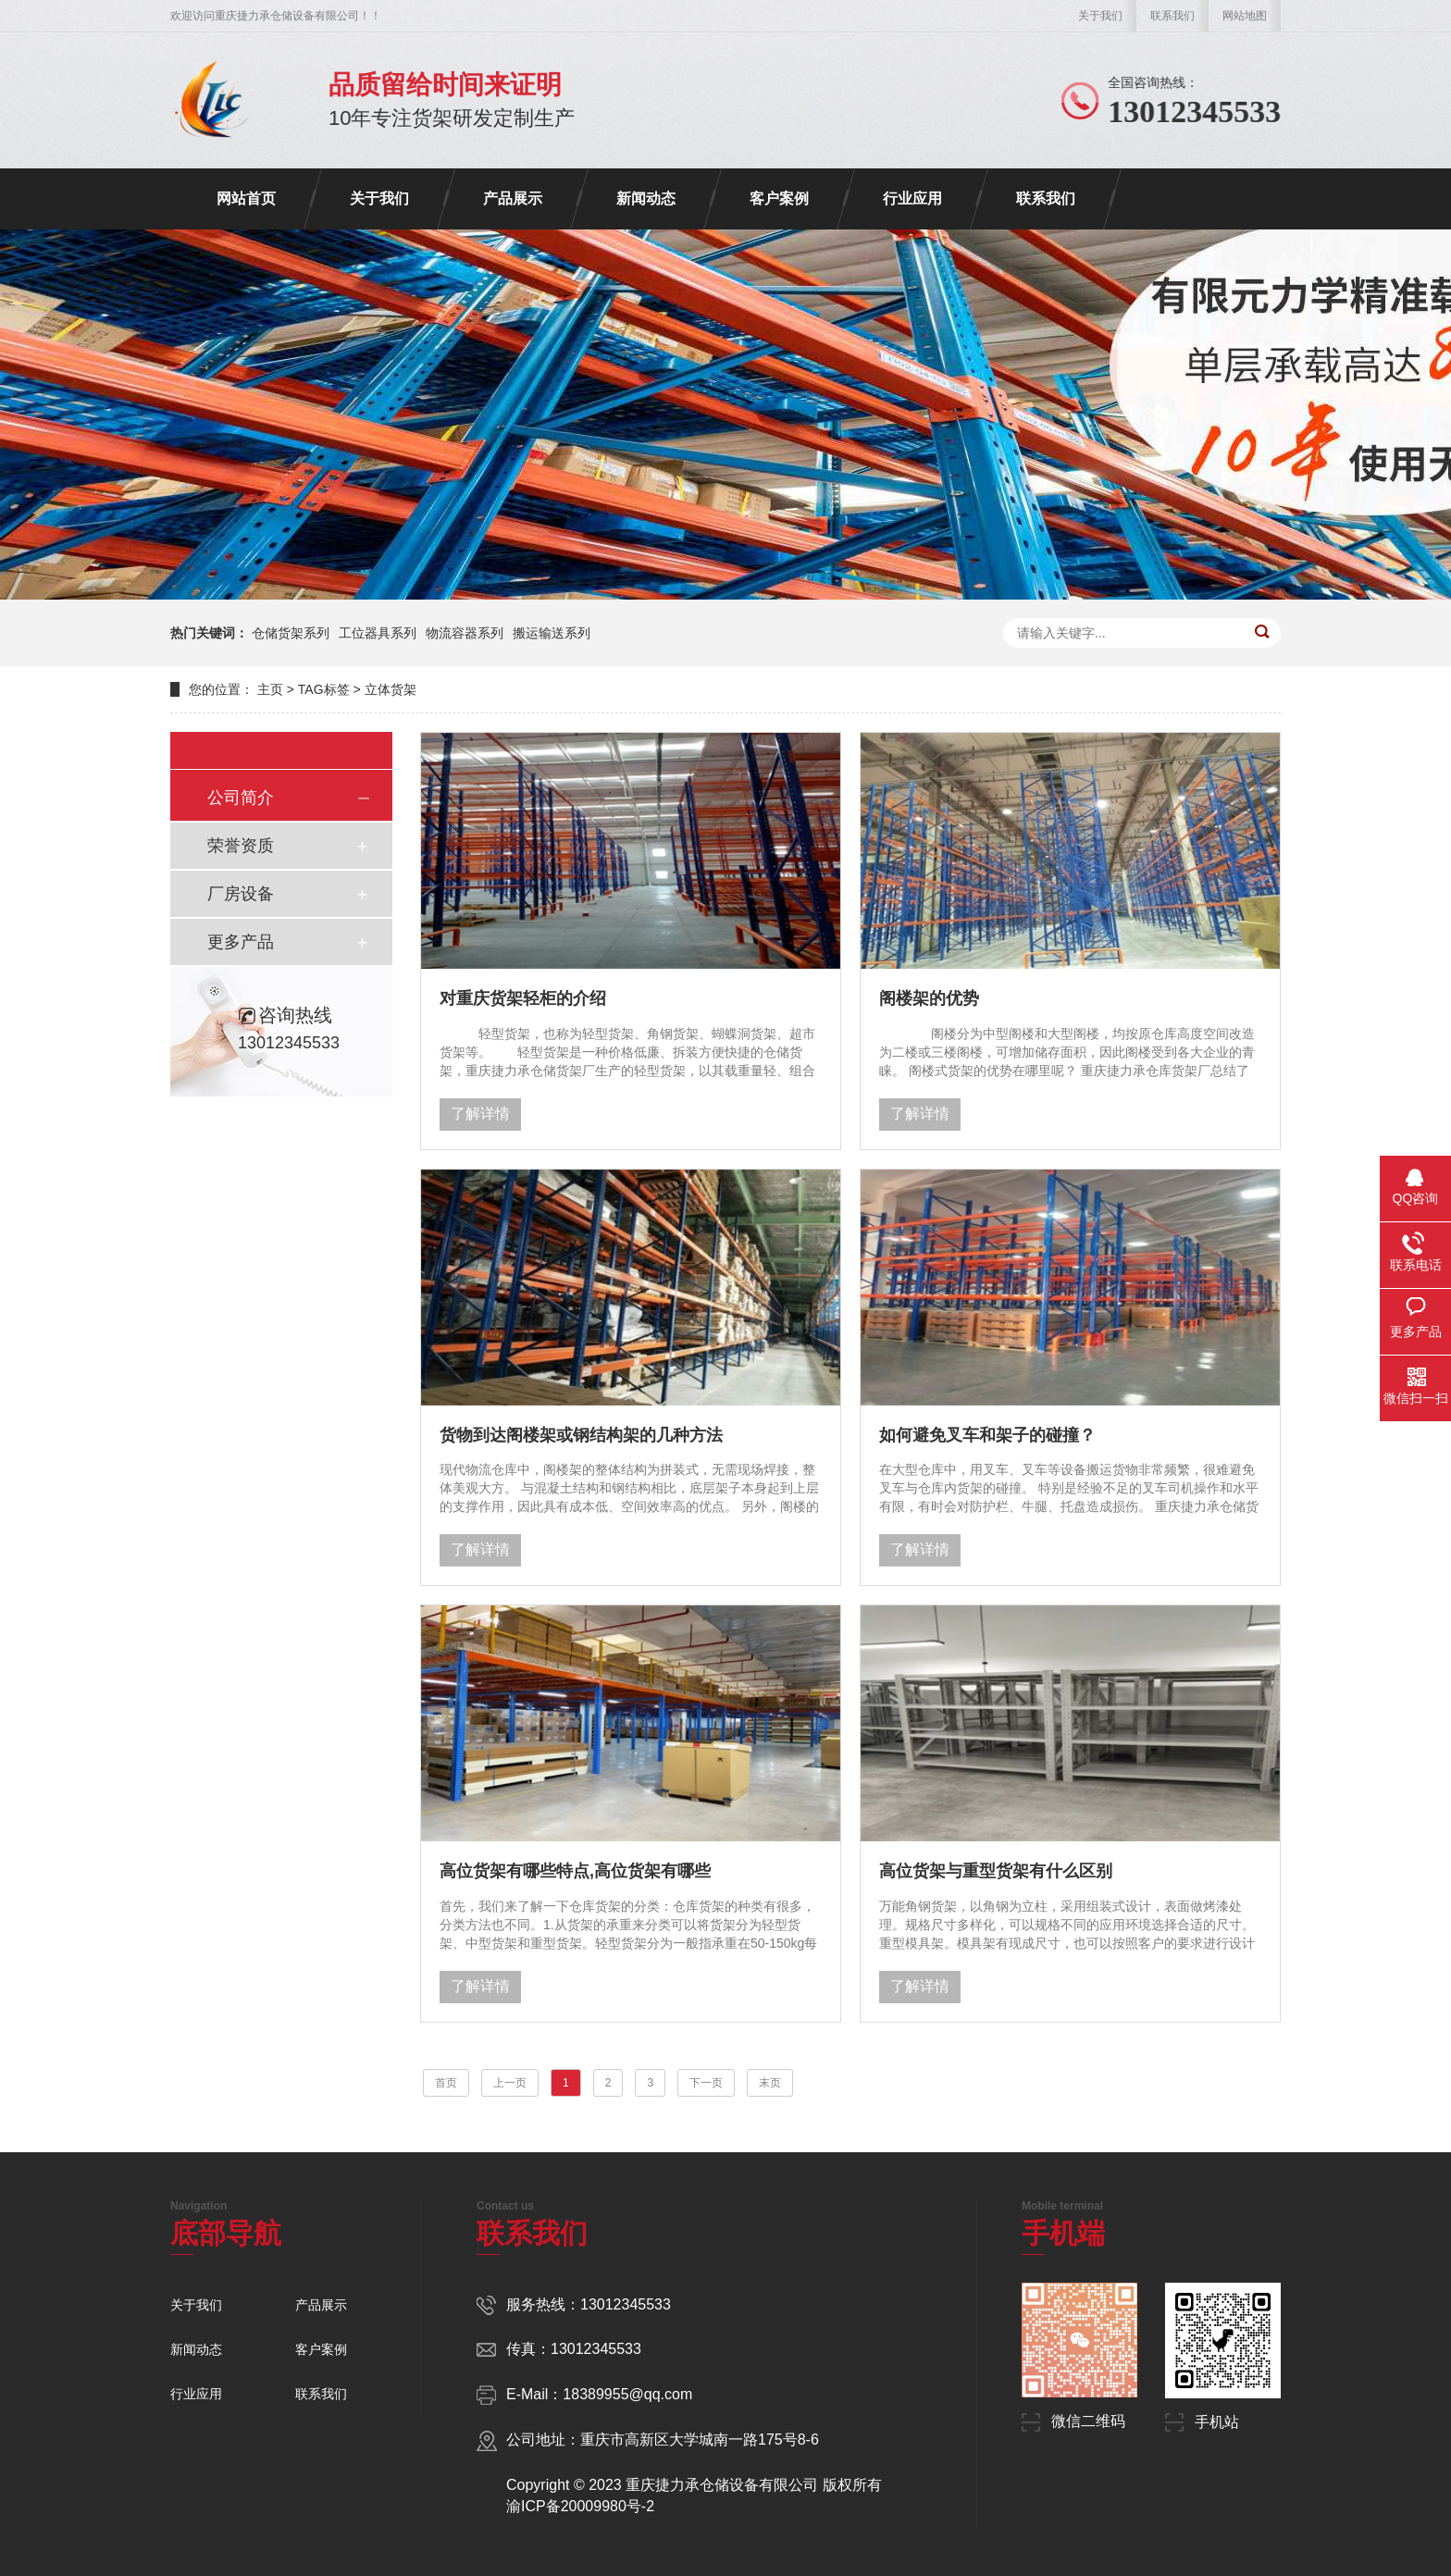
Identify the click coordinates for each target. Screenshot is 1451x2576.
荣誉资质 (240, 845)
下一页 (706, 2082)
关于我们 (1100, 15)
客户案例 (779, 198)
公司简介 (240, 797)
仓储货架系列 (290, 632)
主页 (270, 689)
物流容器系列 (464, 632)
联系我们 (1172, 15)
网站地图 (1244, 15)
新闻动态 (646, 198)
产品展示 (512, 198)
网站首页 (246, 198)
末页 (770, 2082)
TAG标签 (324, 689)
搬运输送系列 (551, 632)
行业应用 (912, 198)
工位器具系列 (377, 632)
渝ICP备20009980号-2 (580, 2506)
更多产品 (240, 942)
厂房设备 (240, 894)
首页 (446, 2082)
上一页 (510, 2082)
